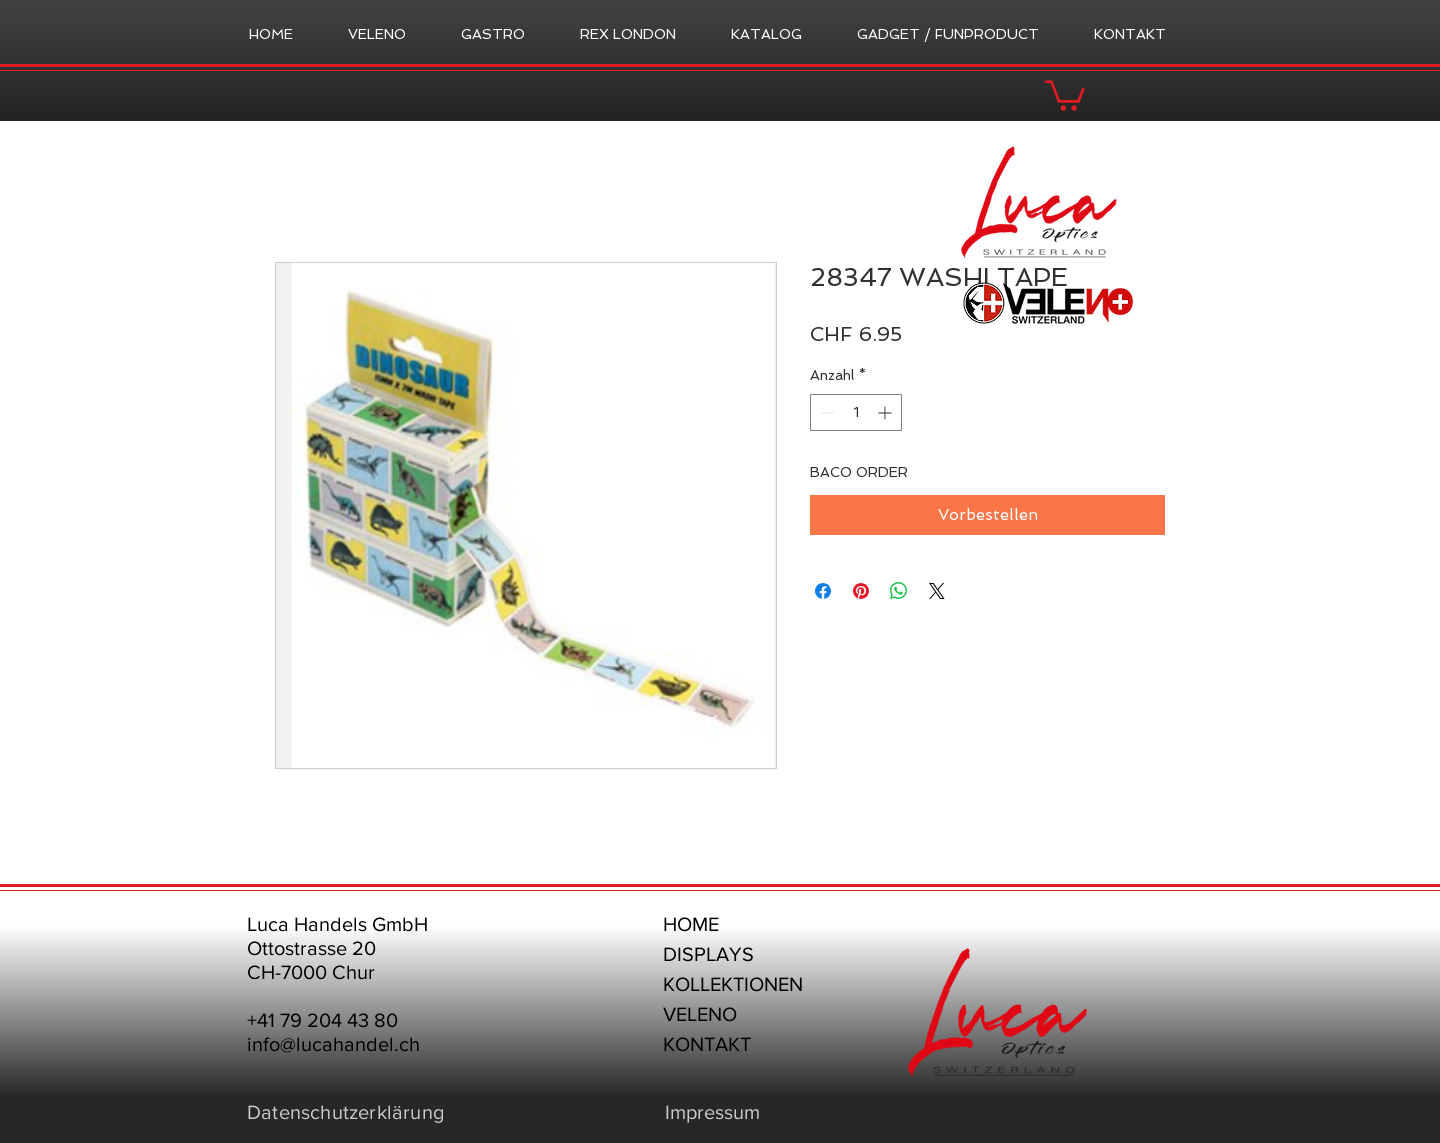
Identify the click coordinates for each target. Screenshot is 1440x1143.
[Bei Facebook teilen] (823, 591)
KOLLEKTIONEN (733, 984)
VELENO (700, 1014)
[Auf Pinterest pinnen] (861, 591)
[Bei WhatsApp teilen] (899, 591)
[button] (1065, 94)
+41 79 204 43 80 (322, 1020)
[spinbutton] (856, 412)
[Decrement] (825, 412)
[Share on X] (937, 591)
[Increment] (886, 412)
